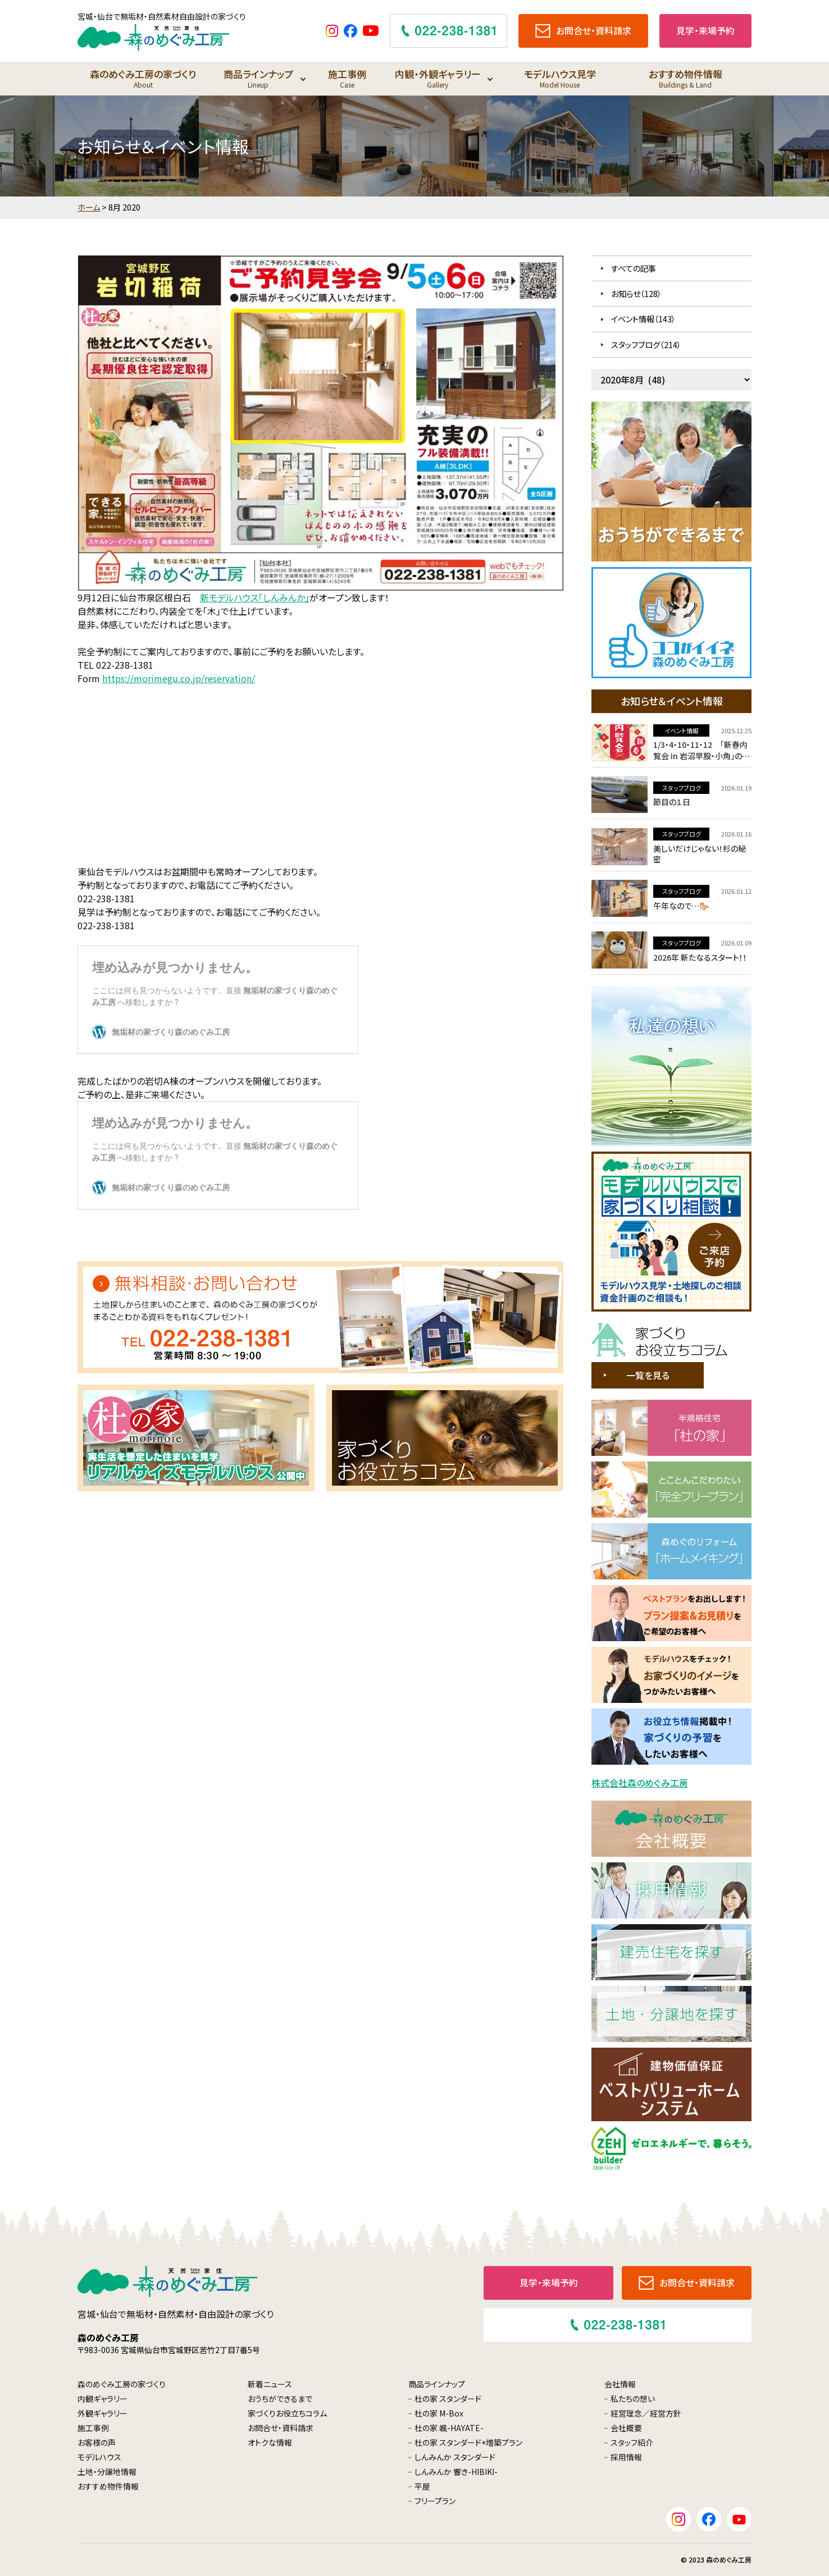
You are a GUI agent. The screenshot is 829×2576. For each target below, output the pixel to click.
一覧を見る (647, 1375)
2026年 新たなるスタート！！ (700, 957)
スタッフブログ (681, 787)
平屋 (422, 2486)
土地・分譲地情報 (107, 2471)
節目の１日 (671, 801)
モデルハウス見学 (560, 78)
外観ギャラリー (102, 2413)
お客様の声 (97, 2442)
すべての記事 (633, 268)
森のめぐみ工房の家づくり (143, 78)
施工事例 (347, 78)
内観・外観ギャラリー (437, 78)
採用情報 (626, 2457)
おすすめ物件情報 (685, 78)
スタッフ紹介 (632, 2442)
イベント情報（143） (643, 319)
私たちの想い (633, 2398)
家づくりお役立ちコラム (287, 2413)
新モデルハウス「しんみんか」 (254, 597)
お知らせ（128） (636, 293)
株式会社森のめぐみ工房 (639, 1782)
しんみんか (454, 2457)
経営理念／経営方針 (646, 2413)
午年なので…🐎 (681, 905)
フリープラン (435, 2500)
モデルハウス (99, 2457)
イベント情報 (681, 730)
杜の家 (447, 2398)
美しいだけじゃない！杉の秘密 (699, 854)
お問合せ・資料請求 (280, 2427)
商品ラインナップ (258, 78)
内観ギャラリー (102, 2398)
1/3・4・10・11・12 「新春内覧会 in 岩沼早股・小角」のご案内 (701, 755)
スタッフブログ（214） (646, 344)
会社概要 (626, 2427)
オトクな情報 (270, 2442)
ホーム (89, 207)
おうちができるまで (280, 2398)
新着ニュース (270, 2384)
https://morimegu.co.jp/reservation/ (178, 678)
